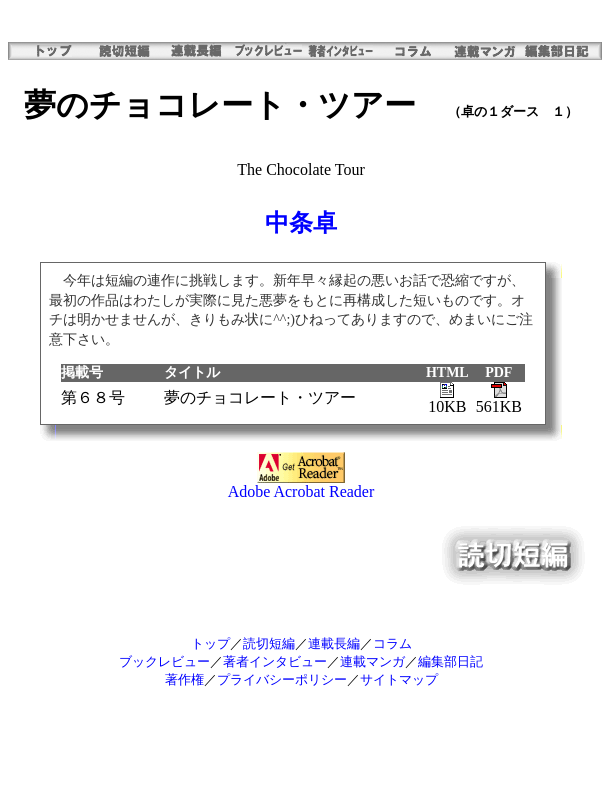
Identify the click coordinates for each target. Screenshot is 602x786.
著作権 (184, 679)
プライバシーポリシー (282, 679)
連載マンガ (372, 661)
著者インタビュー (275, 661)
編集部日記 (450, 661)
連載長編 (334, 643)
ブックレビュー (164, 661)
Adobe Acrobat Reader (301, 484)
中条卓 (301, 223)
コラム (392, 643)
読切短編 (269, 643)
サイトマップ (399, 679)
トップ (210, 643)
